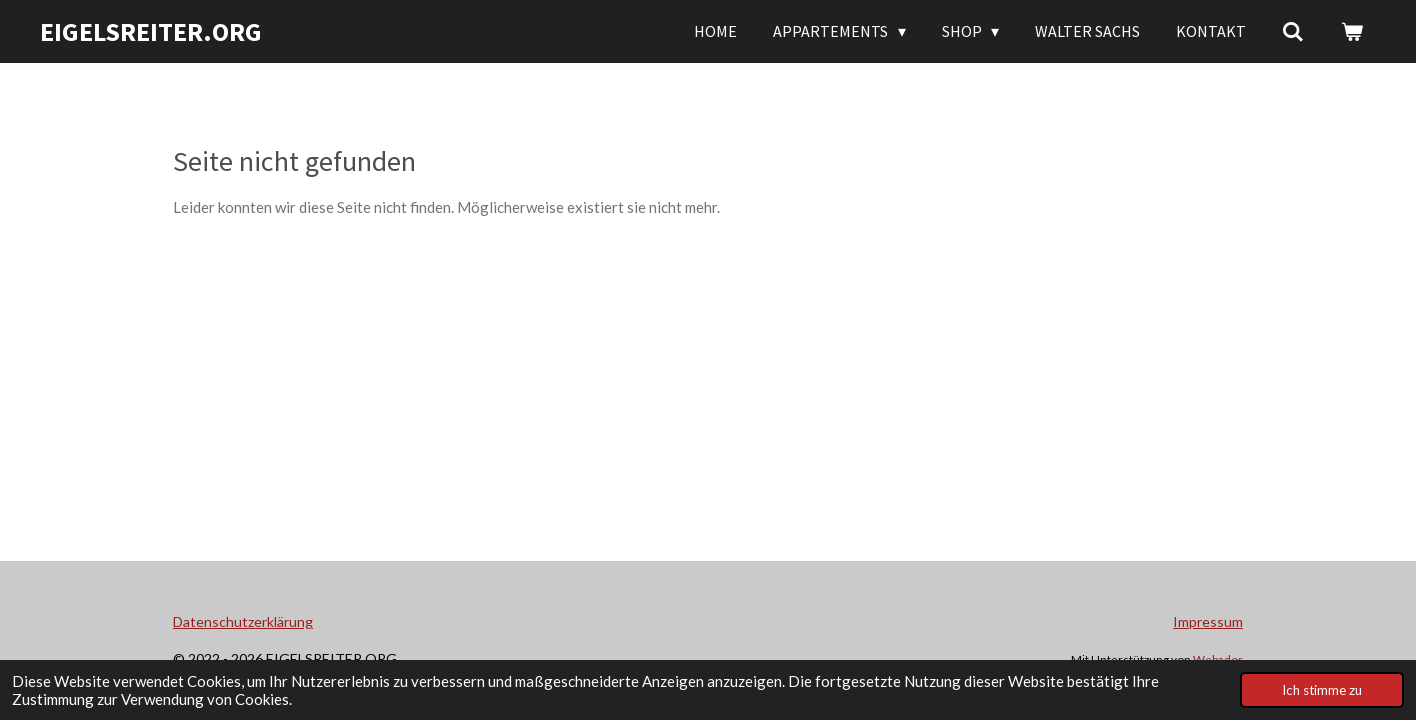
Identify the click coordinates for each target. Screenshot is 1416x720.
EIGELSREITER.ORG (151, 31)
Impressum (1208, 621)
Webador (1218, 659)
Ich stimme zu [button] (1322, 690)
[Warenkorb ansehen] (1352, 31)
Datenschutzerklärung (243, 621)
